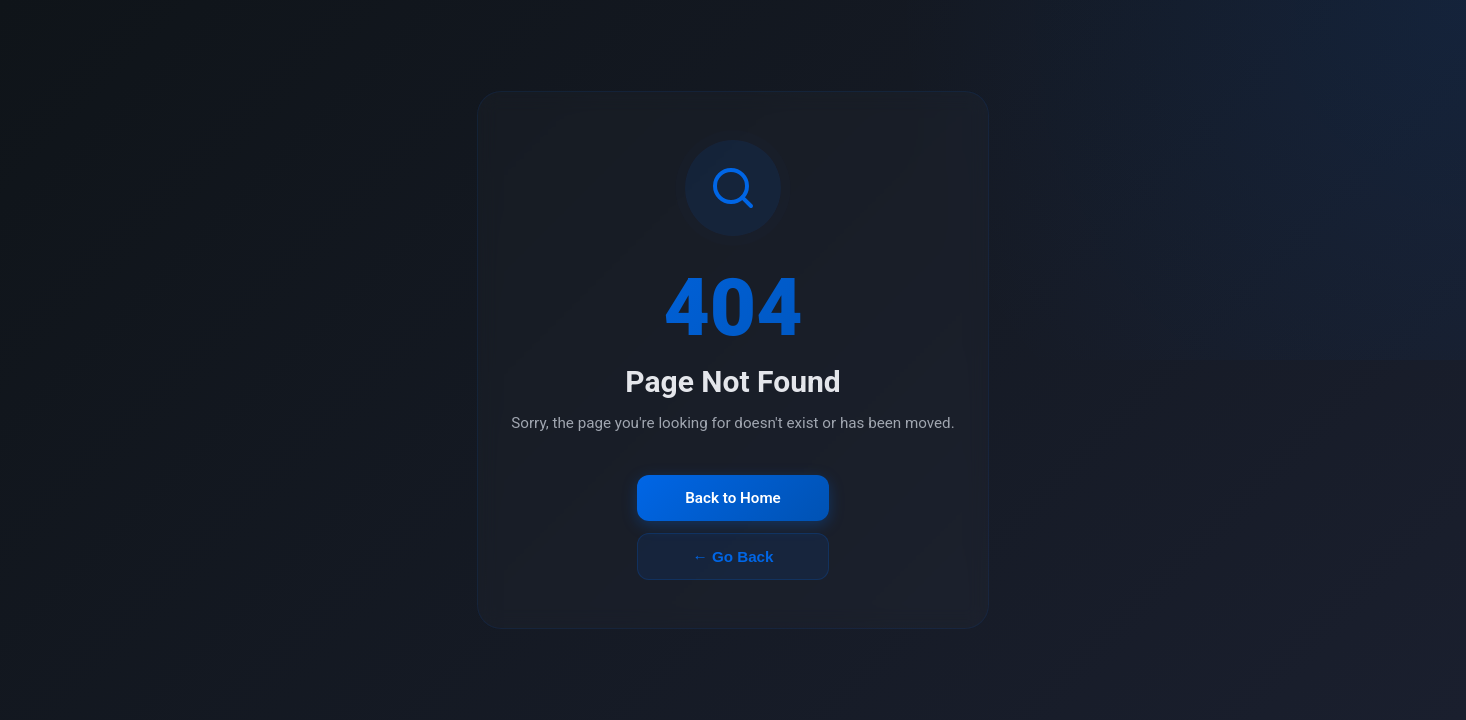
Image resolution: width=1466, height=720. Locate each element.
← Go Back (732, 556)
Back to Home (733, 498)
